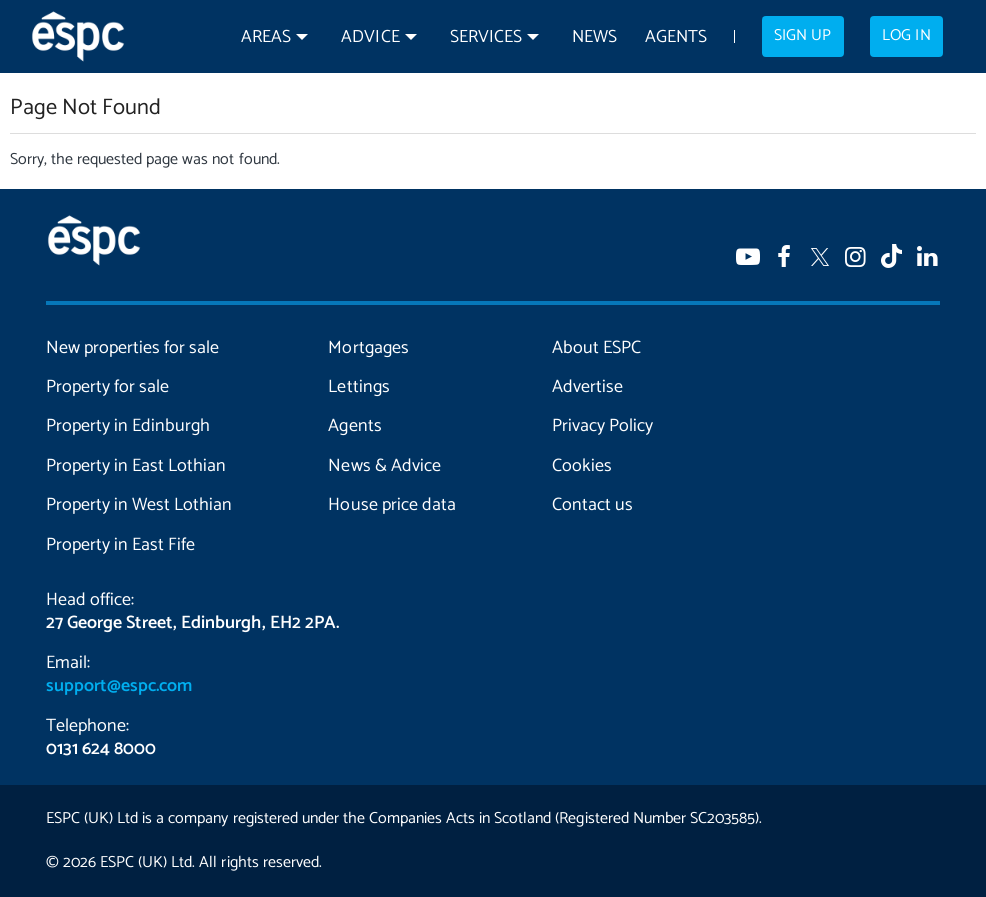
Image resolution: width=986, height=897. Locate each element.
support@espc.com (119, 686)
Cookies (582, 466)
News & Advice (384, 466)
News (594, 37)
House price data (391, 505)
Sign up (802, 36)
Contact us (592, 505)
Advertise (587, 387)
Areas (266, 37)
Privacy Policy (602, 426)
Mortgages (368, 348)
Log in (906, 36)
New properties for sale (132, 348)
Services (486, 37)
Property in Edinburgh (128, 426)
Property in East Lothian (136, 466)
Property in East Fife (120, 545)
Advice (370, 37)
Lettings (358, 387)
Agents (676, 37)
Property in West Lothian (139, 505)
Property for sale (107, 387)
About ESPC (596, 348)
